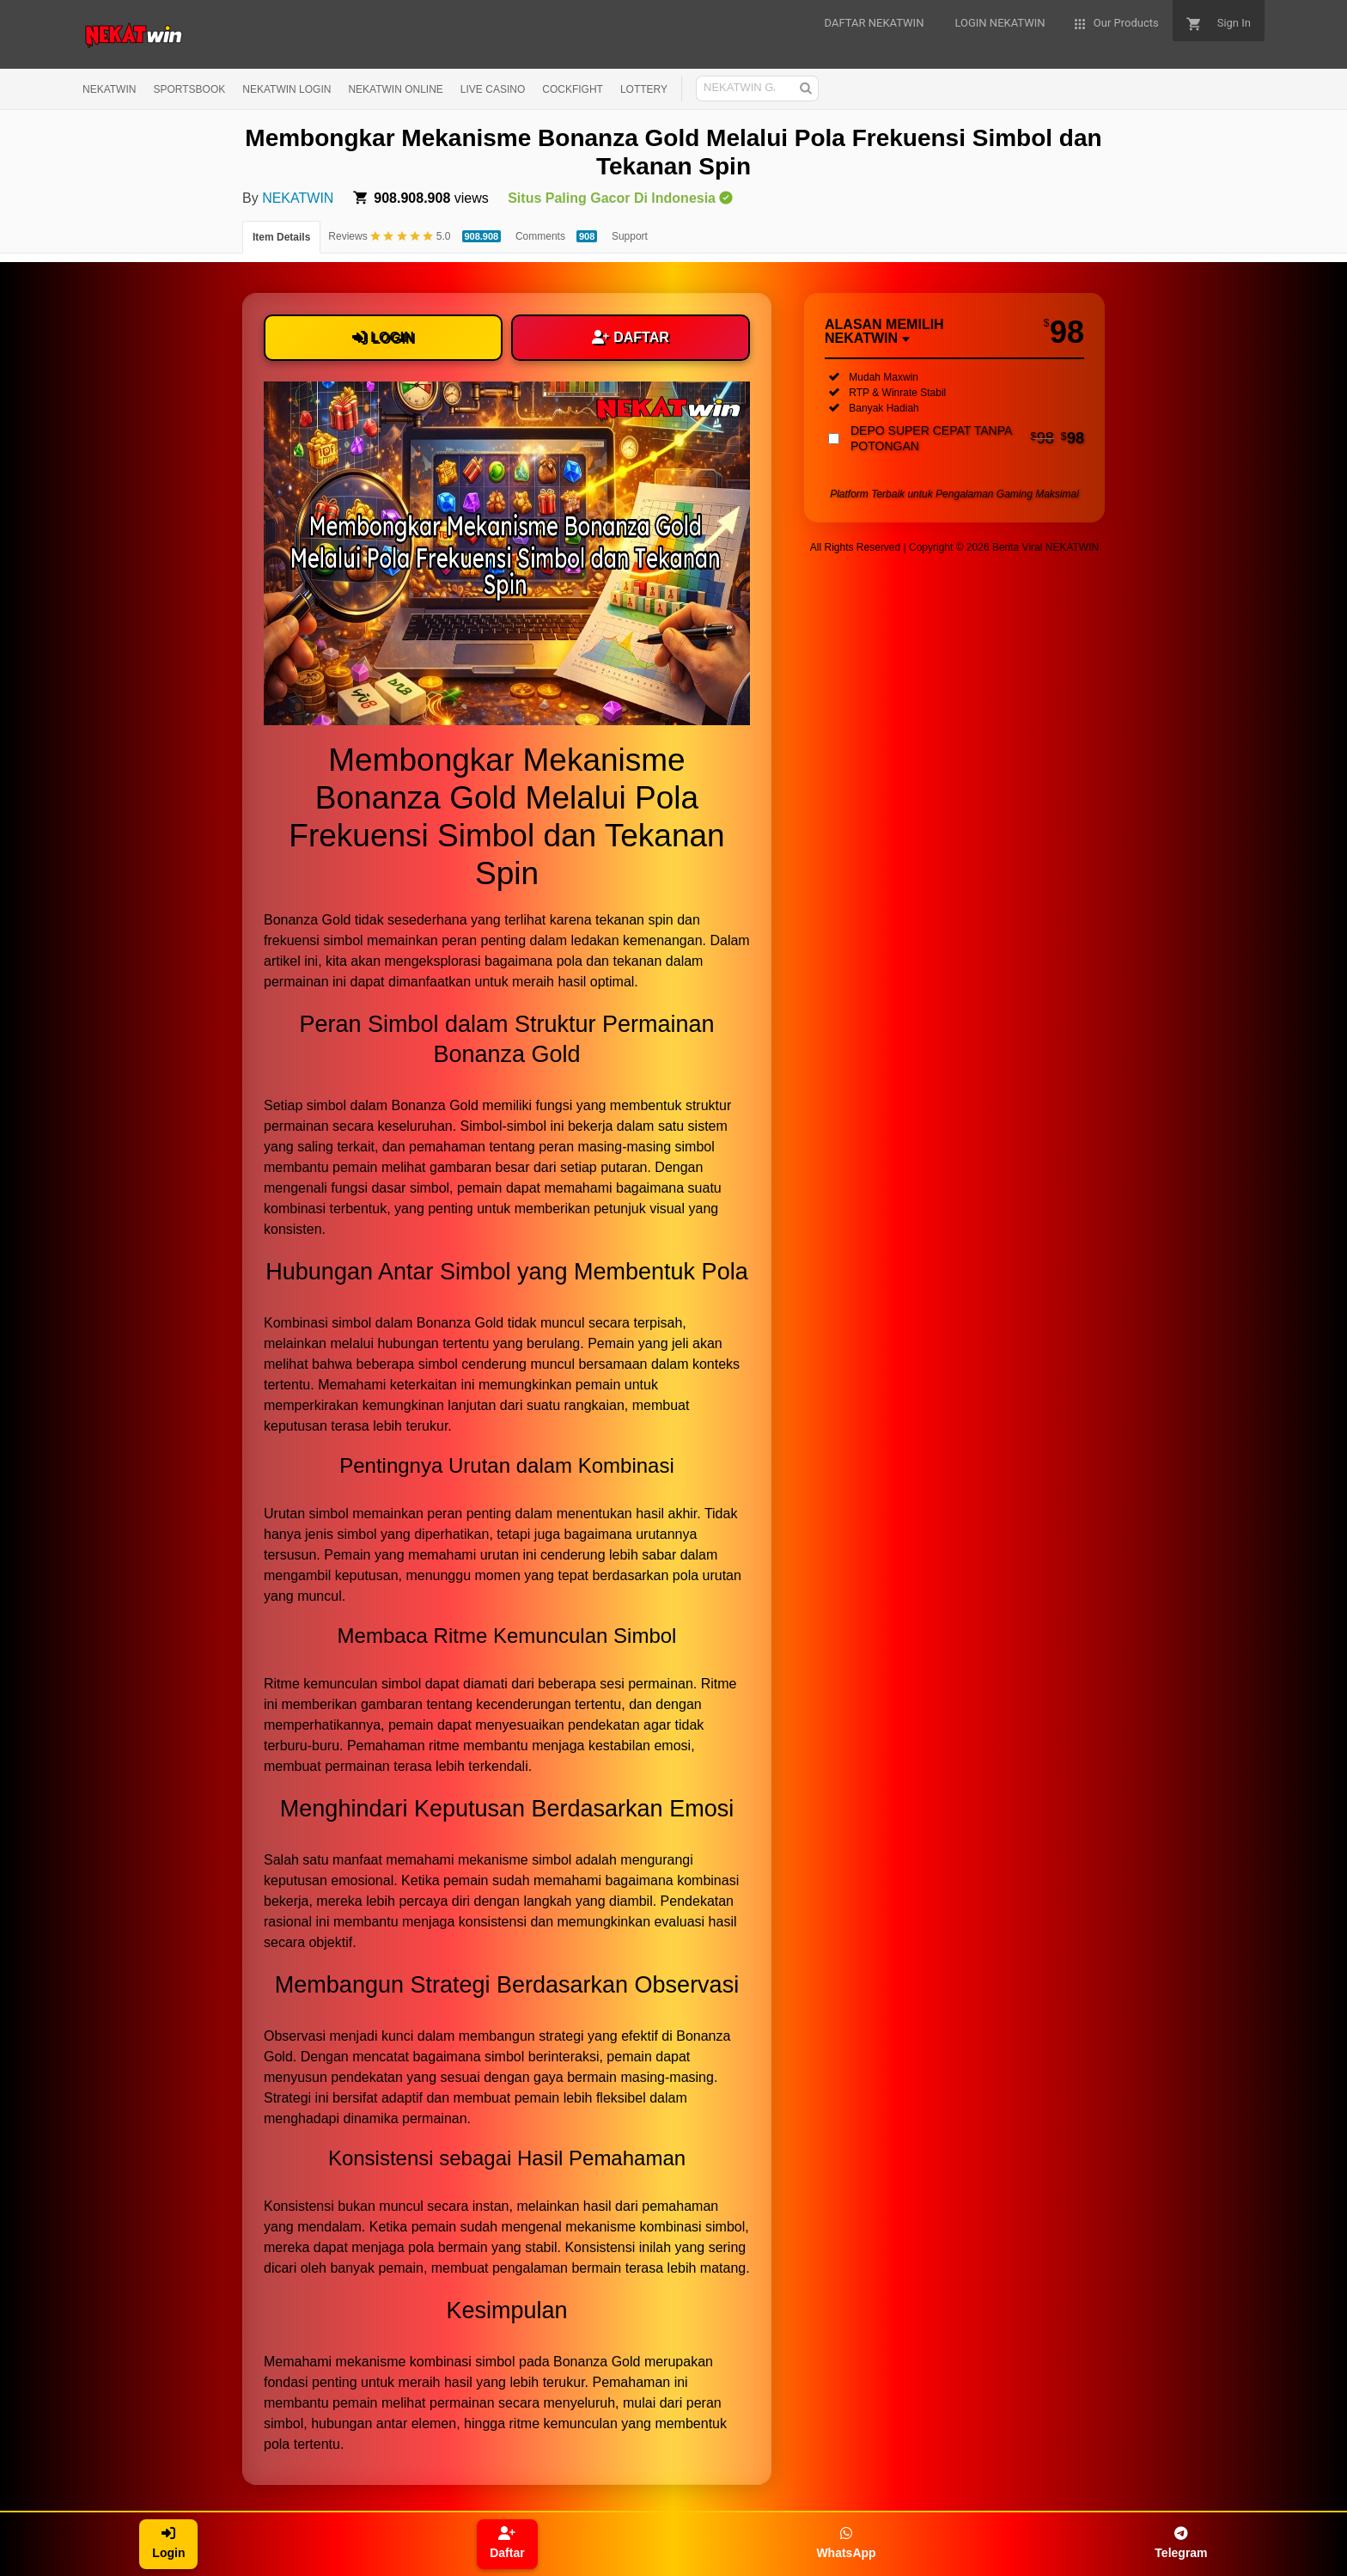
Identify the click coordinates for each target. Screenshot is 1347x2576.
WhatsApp (845, 2543)
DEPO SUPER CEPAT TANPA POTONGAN (967, 438)
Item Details (281, 237)
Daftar (507, 2543)
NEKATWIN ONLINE (395, 89)
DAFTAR (630, 337)
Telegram (1181, 2543)
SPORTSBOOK (189, 89)
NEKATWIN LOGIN (286, 89)
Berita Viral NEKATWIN (1045, 547)
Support (630, 236)
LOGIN (383, 337)
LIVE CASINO (492, 89)
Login (168, 2543)
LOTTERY (643, 89)
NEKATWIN (109, 89)
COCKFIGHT (572, 89)
